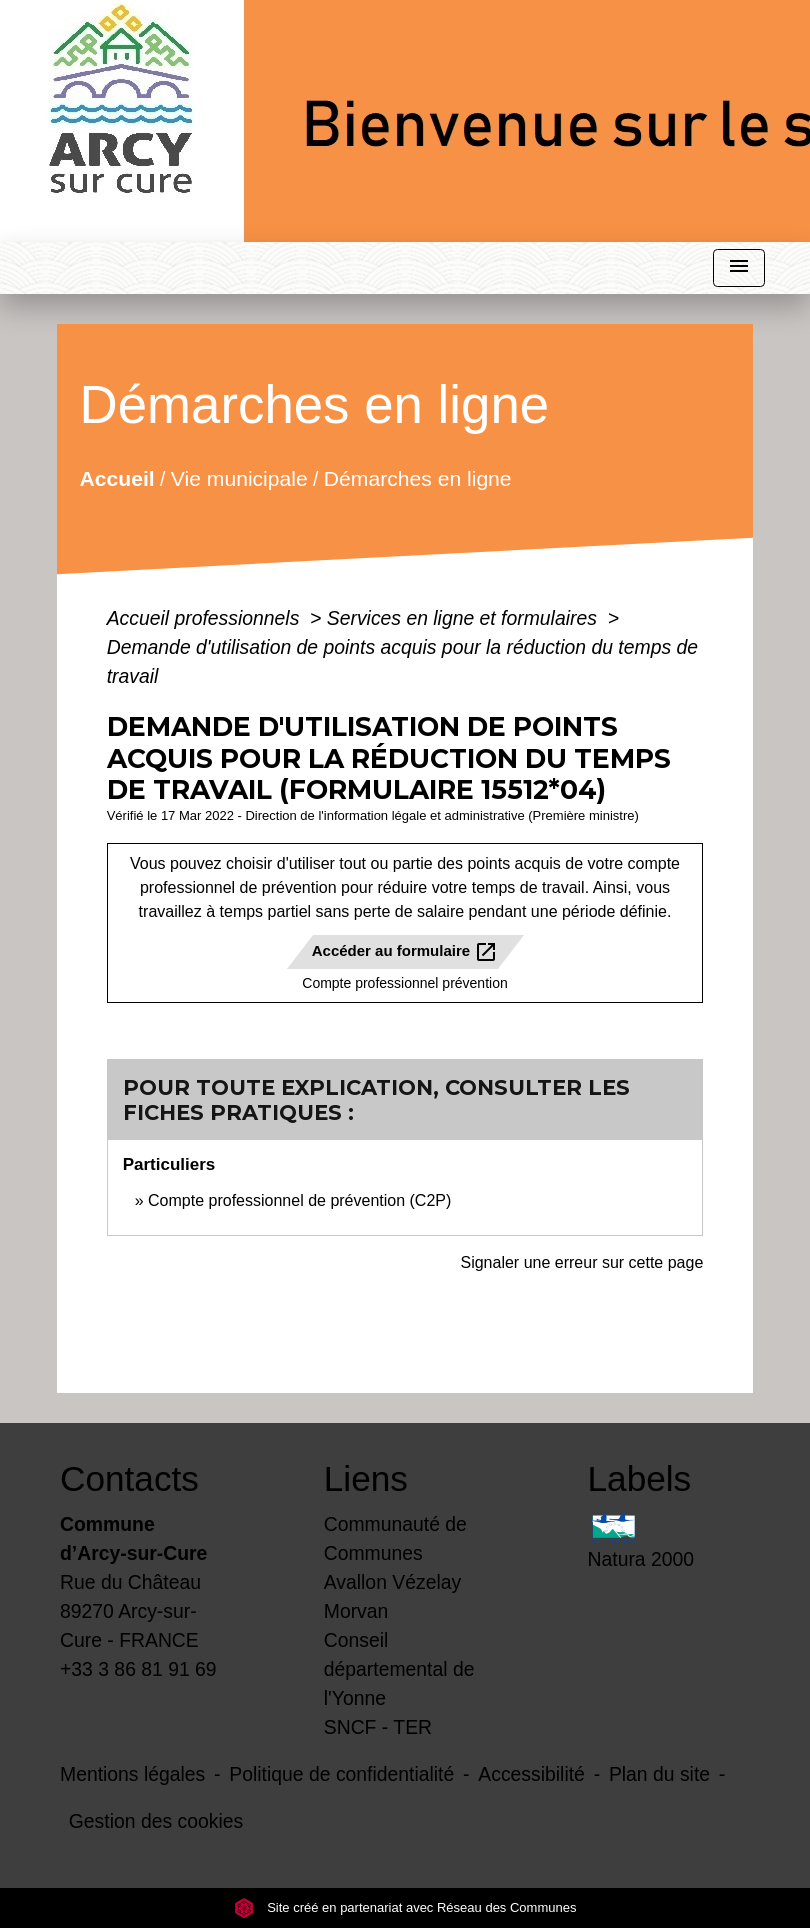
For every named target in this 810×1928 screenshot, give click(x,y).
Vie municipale (239, 477)
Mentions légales (132, 1774)
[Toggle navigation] (739, 268)
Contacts (129, 1478)
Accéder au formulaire (405, 952)
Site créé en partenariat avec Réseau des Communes (405, 1907)
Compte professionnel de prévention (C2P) (299, 1200)
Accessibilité (531, 1774)
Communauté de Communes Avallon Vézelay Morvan (395, 1567)
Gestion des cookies (156, 1821)
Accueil (116, 477)
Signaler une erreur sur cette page (581, 1262)
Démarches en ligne (418, 477)
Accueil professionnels (206, 618)
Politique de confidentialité (341, 1774)
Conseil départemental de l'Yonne (399, 1669)
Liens (366, 1478)
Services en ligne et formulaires (464, 618)
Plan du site (659, 1774)
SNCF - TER (378, 1727)
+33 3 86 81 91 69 (138, 1669)
